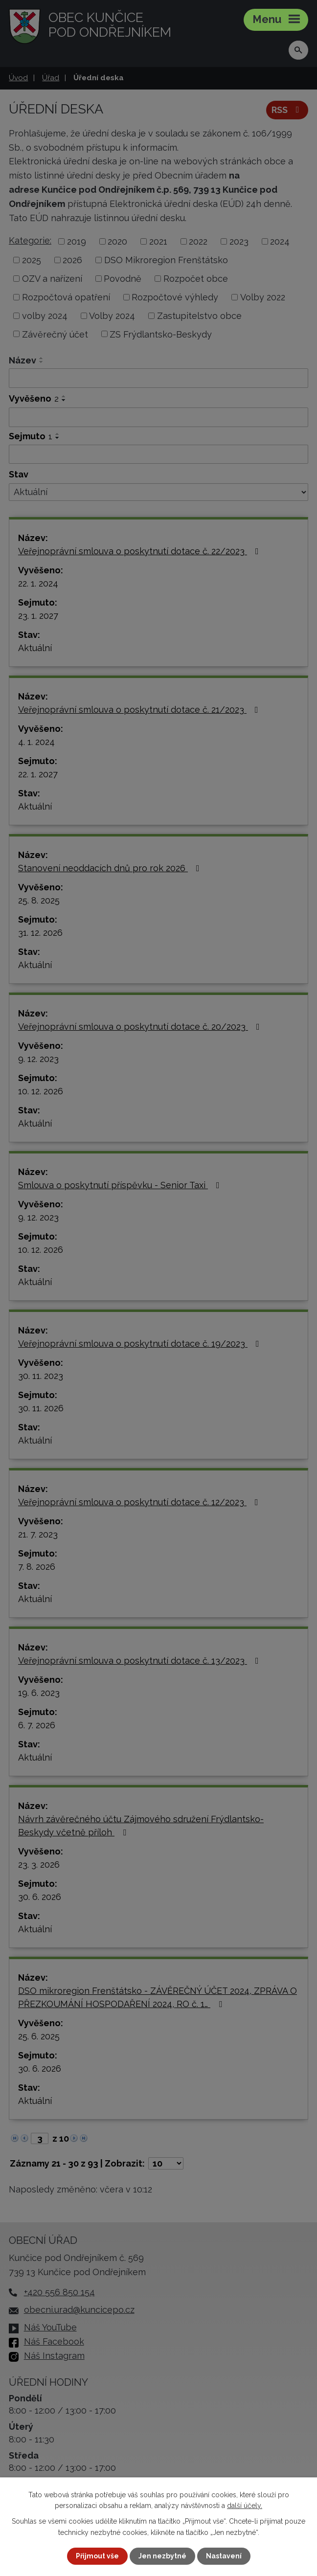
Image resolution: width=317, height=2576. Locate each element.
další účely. (244, 2505)
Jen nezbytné (162, 2556)
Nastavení (224, 2556)
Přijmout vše (97, 2556)
